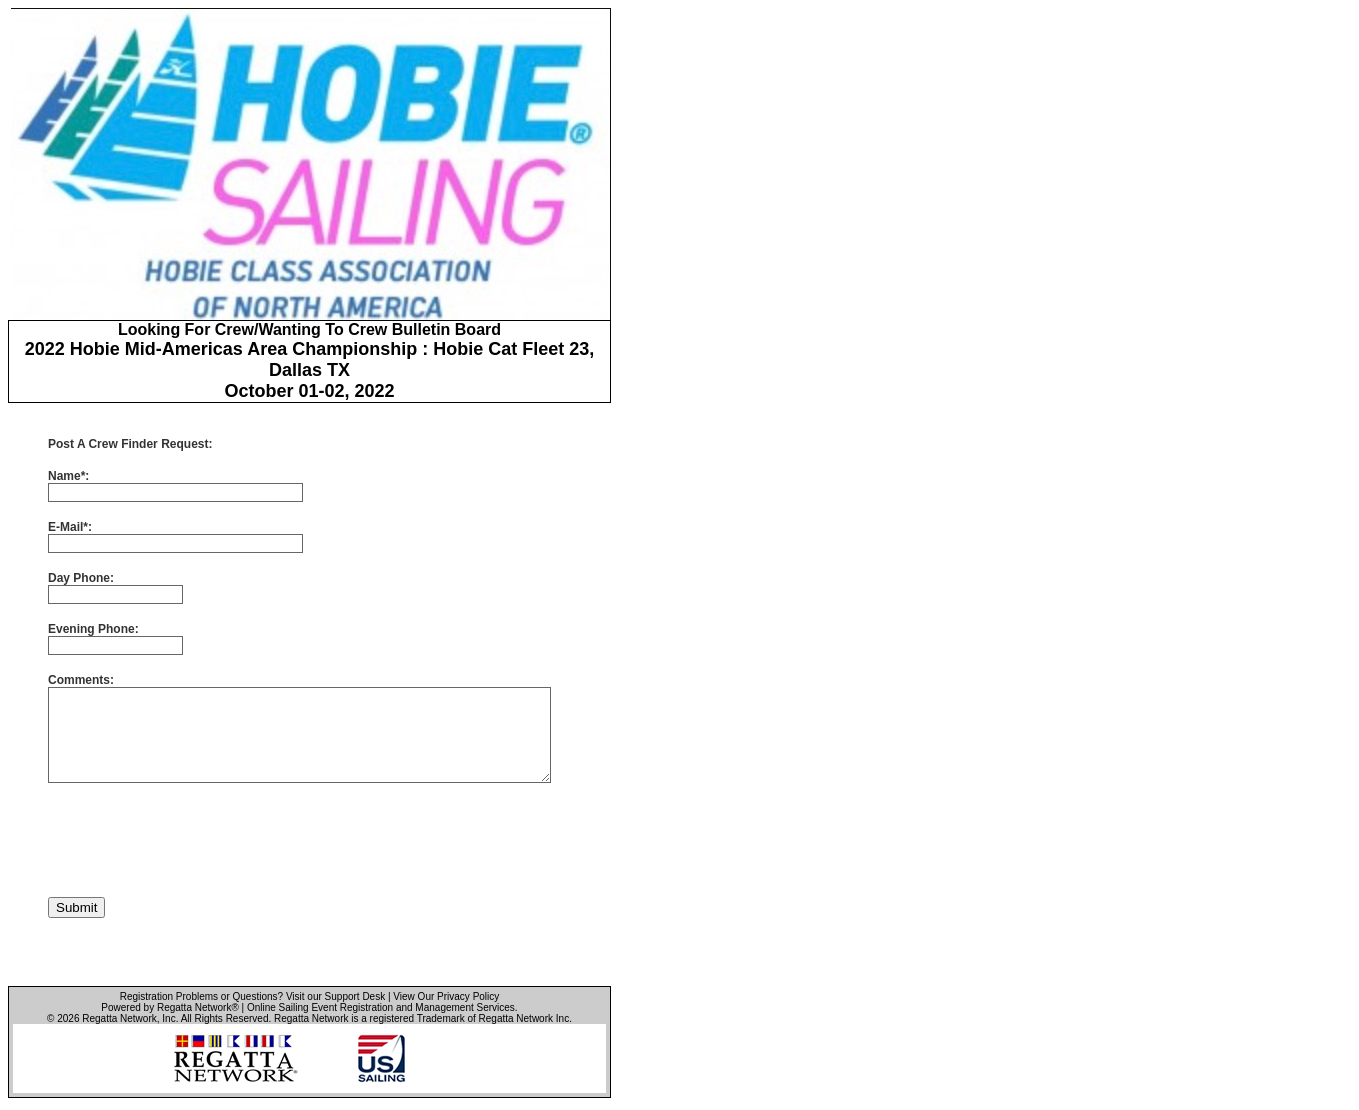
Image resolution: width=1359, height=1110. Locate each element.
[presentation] (200, 840)
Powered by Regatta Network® (169, 1007)
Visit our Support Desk (335, 996)
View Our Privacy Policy (446, 996)
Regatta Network (119, 1018)
